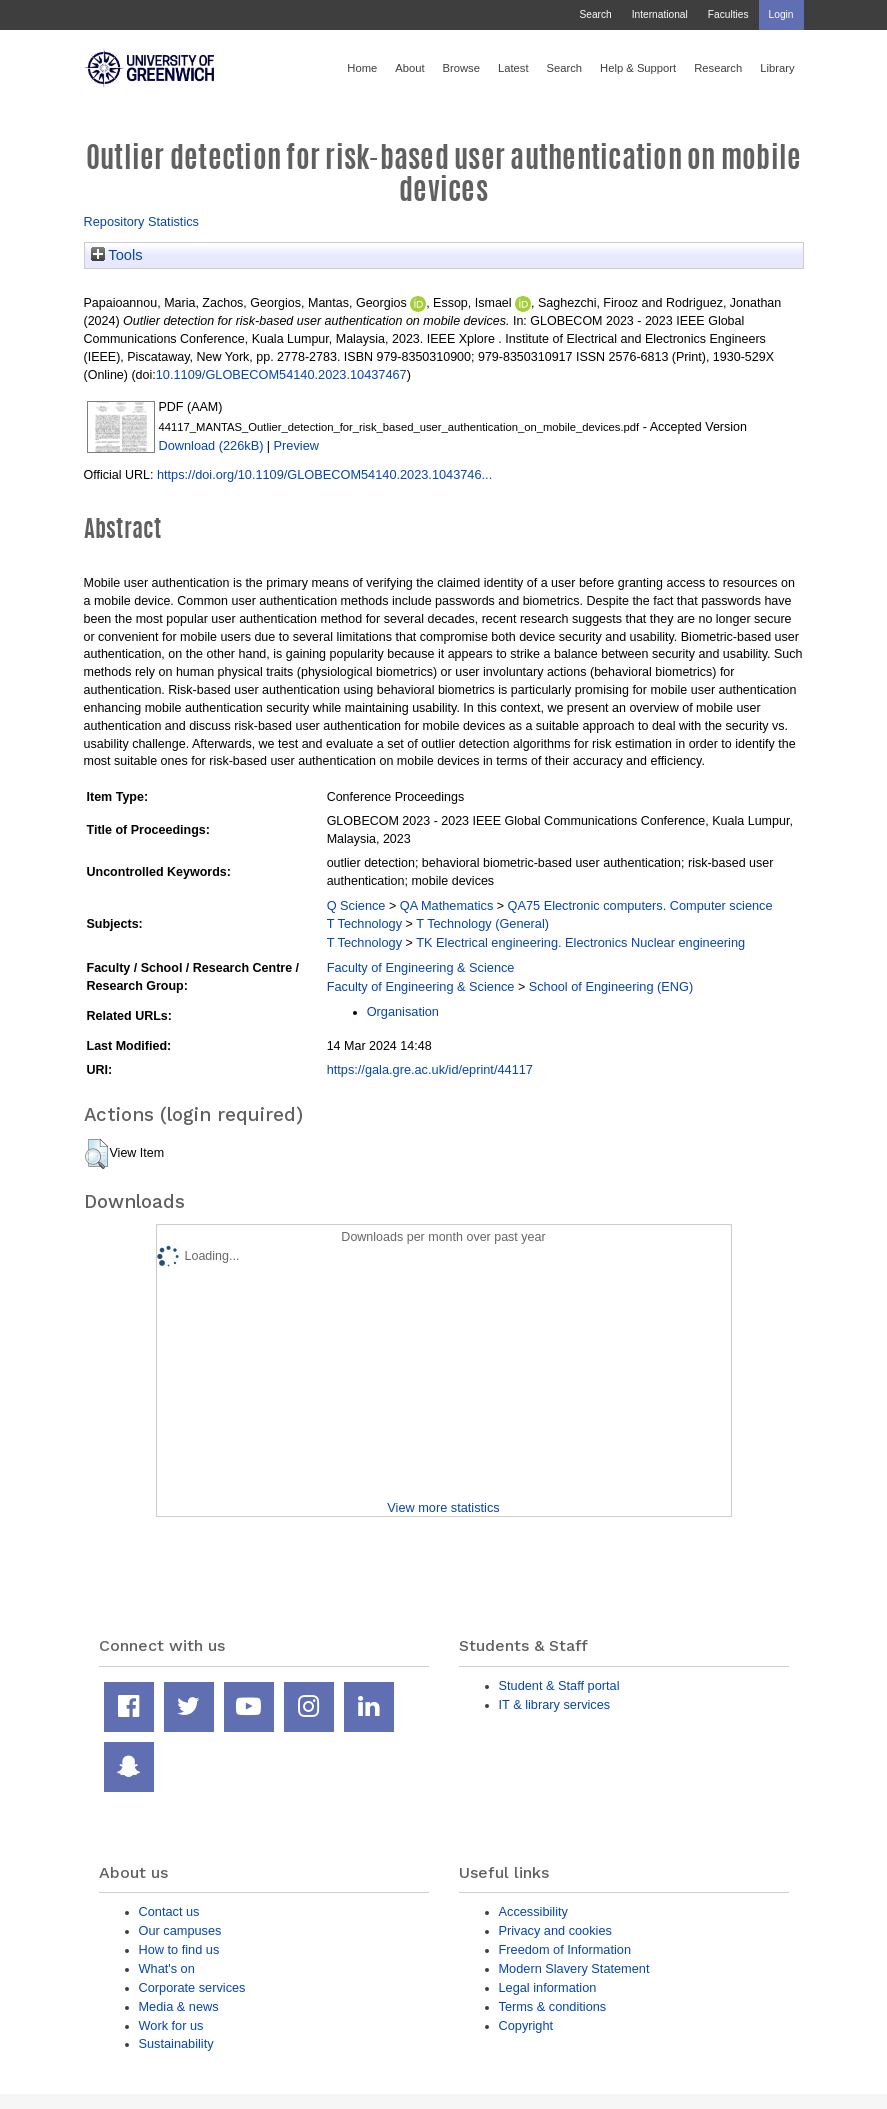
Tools (117, 255)
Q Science (356, 905)
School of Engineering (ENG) (611, 986)
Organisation (403, 1011)
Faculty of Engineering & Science (421, 967)
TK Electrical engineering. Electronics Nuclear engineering (580, 942)
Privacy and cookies (555, 1930)
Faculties (728, 14)
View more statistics (443, 1507)
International (660, 14)
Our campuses (180, 1930)
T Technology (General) (482, 923)
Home (362, 68)
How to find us (179, 1949)
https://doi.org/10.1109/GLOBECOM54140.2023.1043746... (324, 474)
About (409, 68)
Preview (296, 445)
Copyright (526, 2025)
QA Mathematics (447, 905)
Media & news (179, 2006)
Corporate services (192, 1987)
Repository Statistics (142, 221)
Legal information (548, 1987)
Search (595, 14)
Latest (513, 68)
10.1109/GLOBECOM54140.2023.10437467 (281, 374)
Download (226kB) (211, 445)
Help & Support (638, 68)
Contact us (169, 1911)
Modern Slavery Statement (574, 1968)
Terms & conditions (553, 2006)
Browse (461, 68)
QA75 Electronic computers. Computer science (640, 905)
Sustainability (176, 2043)
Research (718, 68)
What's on (167, 1968)
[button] (96, 1154)
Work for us (171, 2025)
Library (777, 68)
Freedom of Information (565, 1949)
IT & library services (555, 1704)
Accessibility (533, 1911)
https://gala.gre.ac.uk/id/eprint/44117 (430, 1069)
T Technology (364, 923)
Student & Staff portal (559, 1685)
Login (781, 14)
